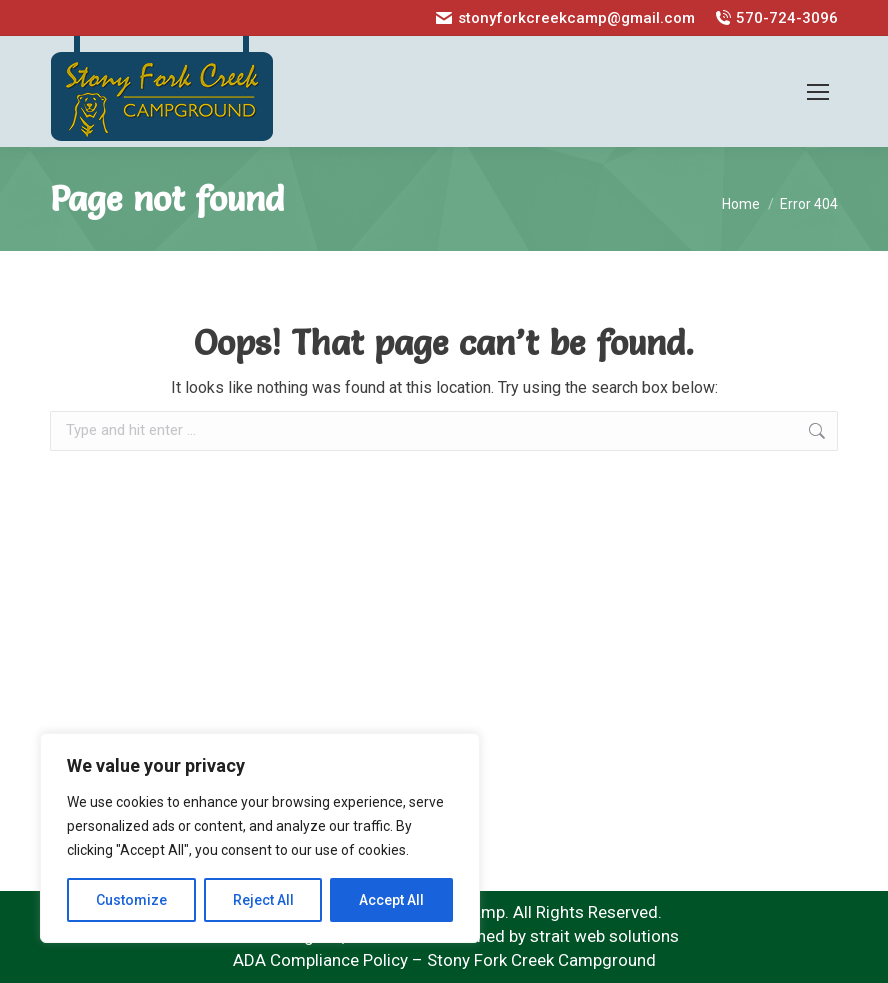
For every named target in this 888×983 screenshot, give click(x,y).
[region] (260, 838)
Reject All (263, 900)
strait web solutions (604, 936)
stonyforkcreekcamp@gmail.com (565, 18)
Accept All (391, 900)
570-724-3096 (776, 18)
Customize (131, 900)
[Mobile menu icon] (818, 92)
